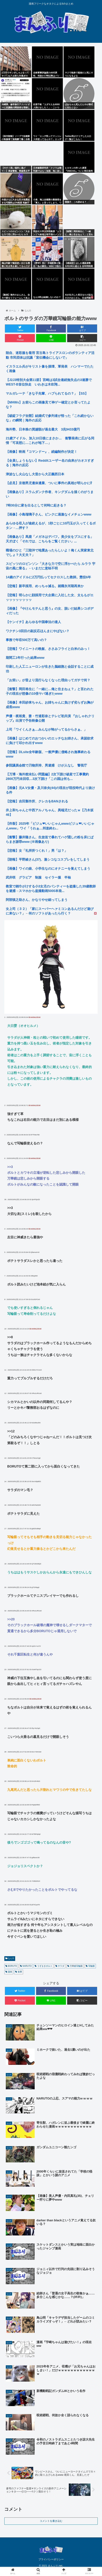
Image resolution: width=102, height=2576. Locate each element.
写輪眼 (90, 1966)
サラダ (59, 1966)
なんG (9, 1958)
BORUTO (11, 1966)
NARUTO (26, 1966)
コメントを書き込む (51, 2520)
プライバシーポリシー (51, 2559)
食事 (18, 1972)
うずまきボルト (43, 1966)
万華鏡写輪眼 (75, 1966)
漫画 (8, 1972)
